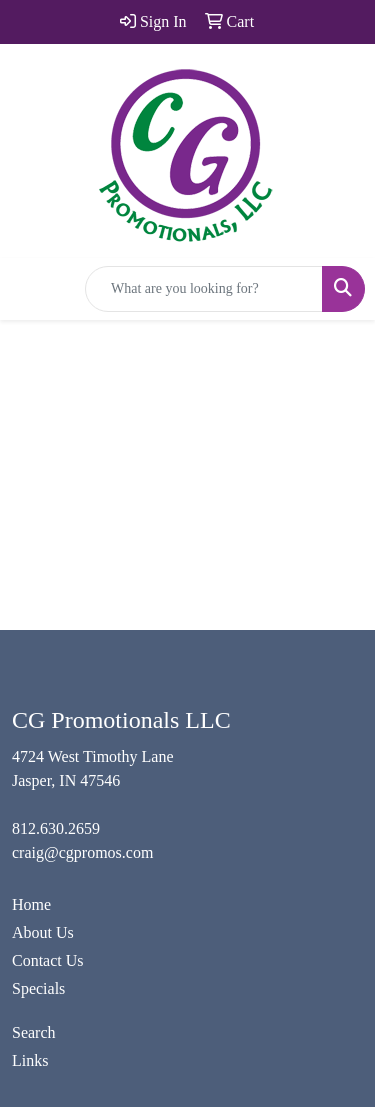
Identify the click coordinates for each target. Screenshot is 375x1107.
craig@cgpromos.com (82, 852)
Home (31, 904)
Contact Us (48, 960)
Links (30, 1060)
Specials (38, 988)
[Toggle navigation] (31, 289)
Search (34, 1032)
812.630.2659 (56, 828)
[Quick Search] (204, 289)
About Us (43, 932)
